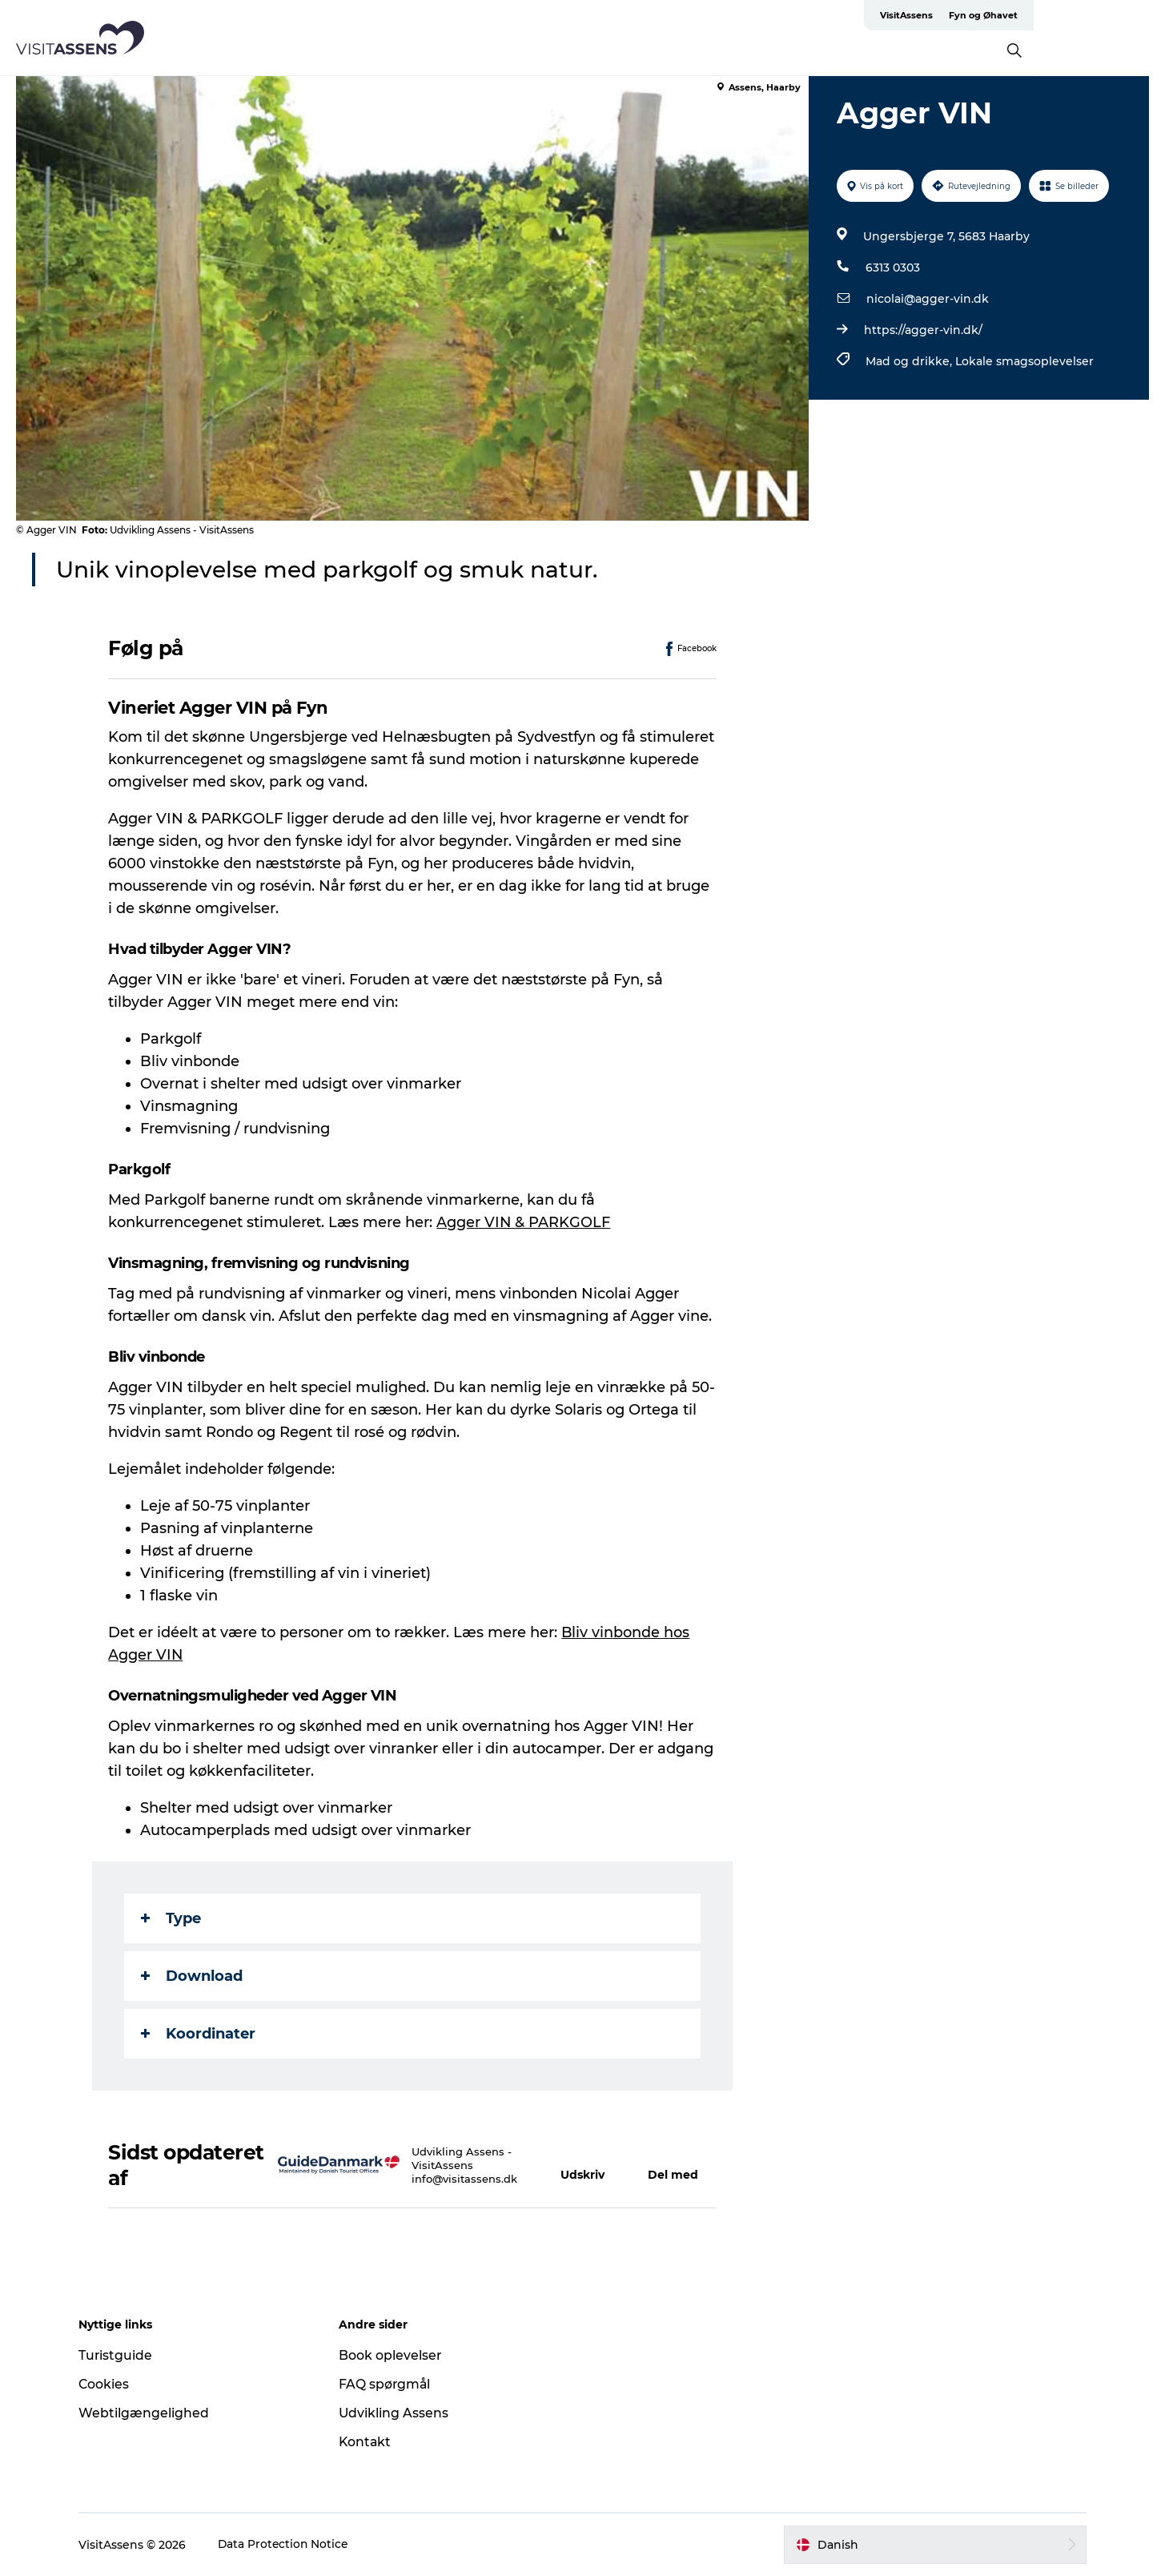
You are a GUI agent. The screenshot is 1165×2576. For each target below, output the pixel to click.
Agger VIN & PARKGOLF (524, 1222)
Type (172, 1918)
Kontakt (369, 2441)
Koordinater (199, 2034)
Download (192, 1976)
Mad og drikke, (910, 361)
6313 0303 (893, 267)
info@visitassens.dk (464, 2178)
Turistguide (123, 2355)
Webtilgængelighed (151, 2413)
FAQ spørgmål (389, 2384)
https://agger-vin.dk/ (923, 330)
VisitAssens (1036, 15)
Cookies (112, 2384)
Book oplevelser (394, 2355)
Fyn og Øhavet (1113, 15)
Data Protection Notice (292, 2545)
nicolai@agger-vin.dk (927, 299)
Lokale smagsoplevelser (1024, 361)
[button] (589, 2165)
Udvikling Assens (398, 2413)
